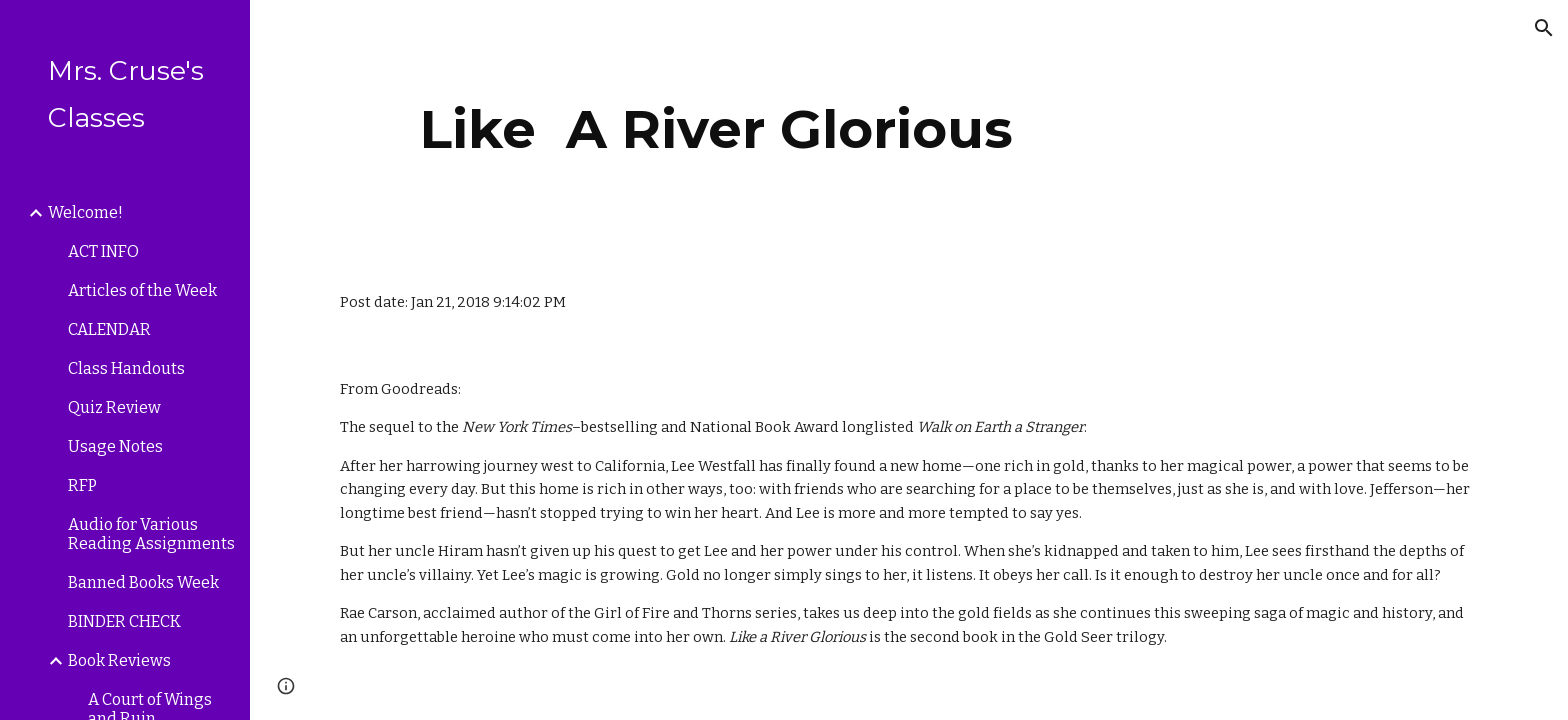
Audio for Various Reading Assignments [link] (151, 534)
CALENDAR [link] (109, 329)
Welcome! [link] (85, 212)
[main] (717, 129)
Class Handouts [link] (126, 368)
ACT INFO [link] (103, 251)
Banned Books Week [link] (143, 582)
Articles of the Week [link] (142, 290)
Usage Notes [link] (115, 446)
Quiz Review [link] (114, 407)
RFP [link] (82, 485)
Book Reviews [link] (119, 660)
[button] (1544, 28)
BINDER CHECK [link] (124, 621)
